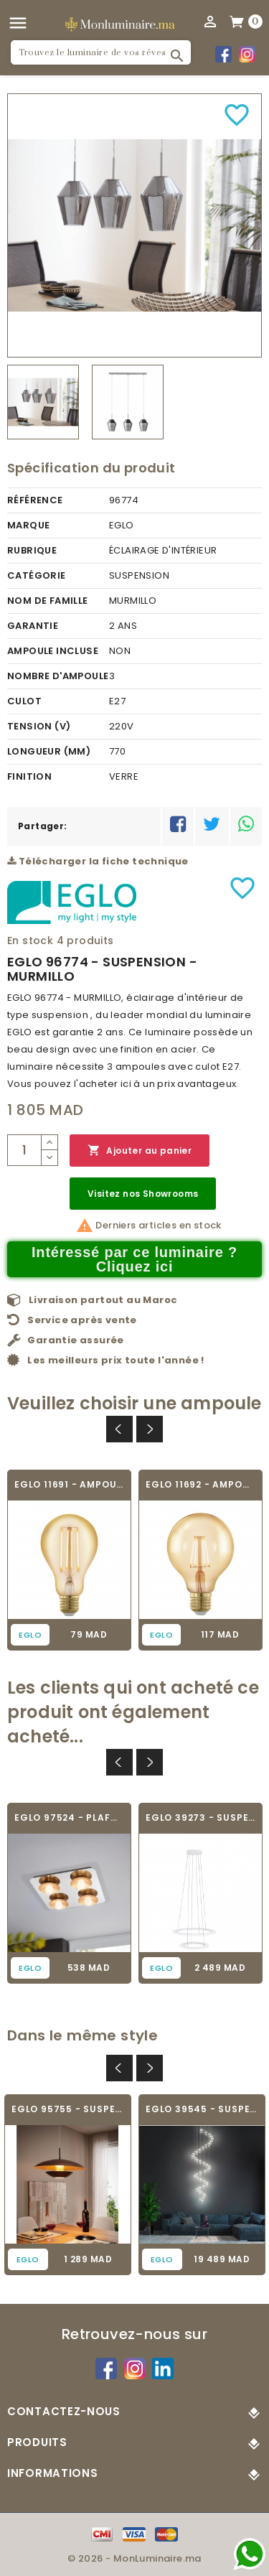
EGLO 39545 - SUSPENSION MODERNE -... (202, 2109)
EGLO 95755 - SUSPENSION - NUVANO (67, 2109)
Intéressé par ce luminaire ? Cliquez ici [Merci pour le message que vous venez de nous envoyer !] (134, 1259)
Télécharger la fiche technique (98, 861)
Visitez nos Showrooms (143, 1193)
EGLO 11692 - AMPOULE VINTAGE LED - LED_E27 (200, 1484)
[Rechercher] (101, 52)
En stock (30, 940)
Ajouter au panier (140, 1150)
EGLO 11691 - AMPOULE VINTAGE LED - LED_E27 (69, 1484)
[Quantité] (24, 1150)
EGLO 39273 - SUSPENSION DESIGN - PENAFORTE (200, 1817)
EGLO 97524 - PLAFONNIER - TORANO (69, 1817)
